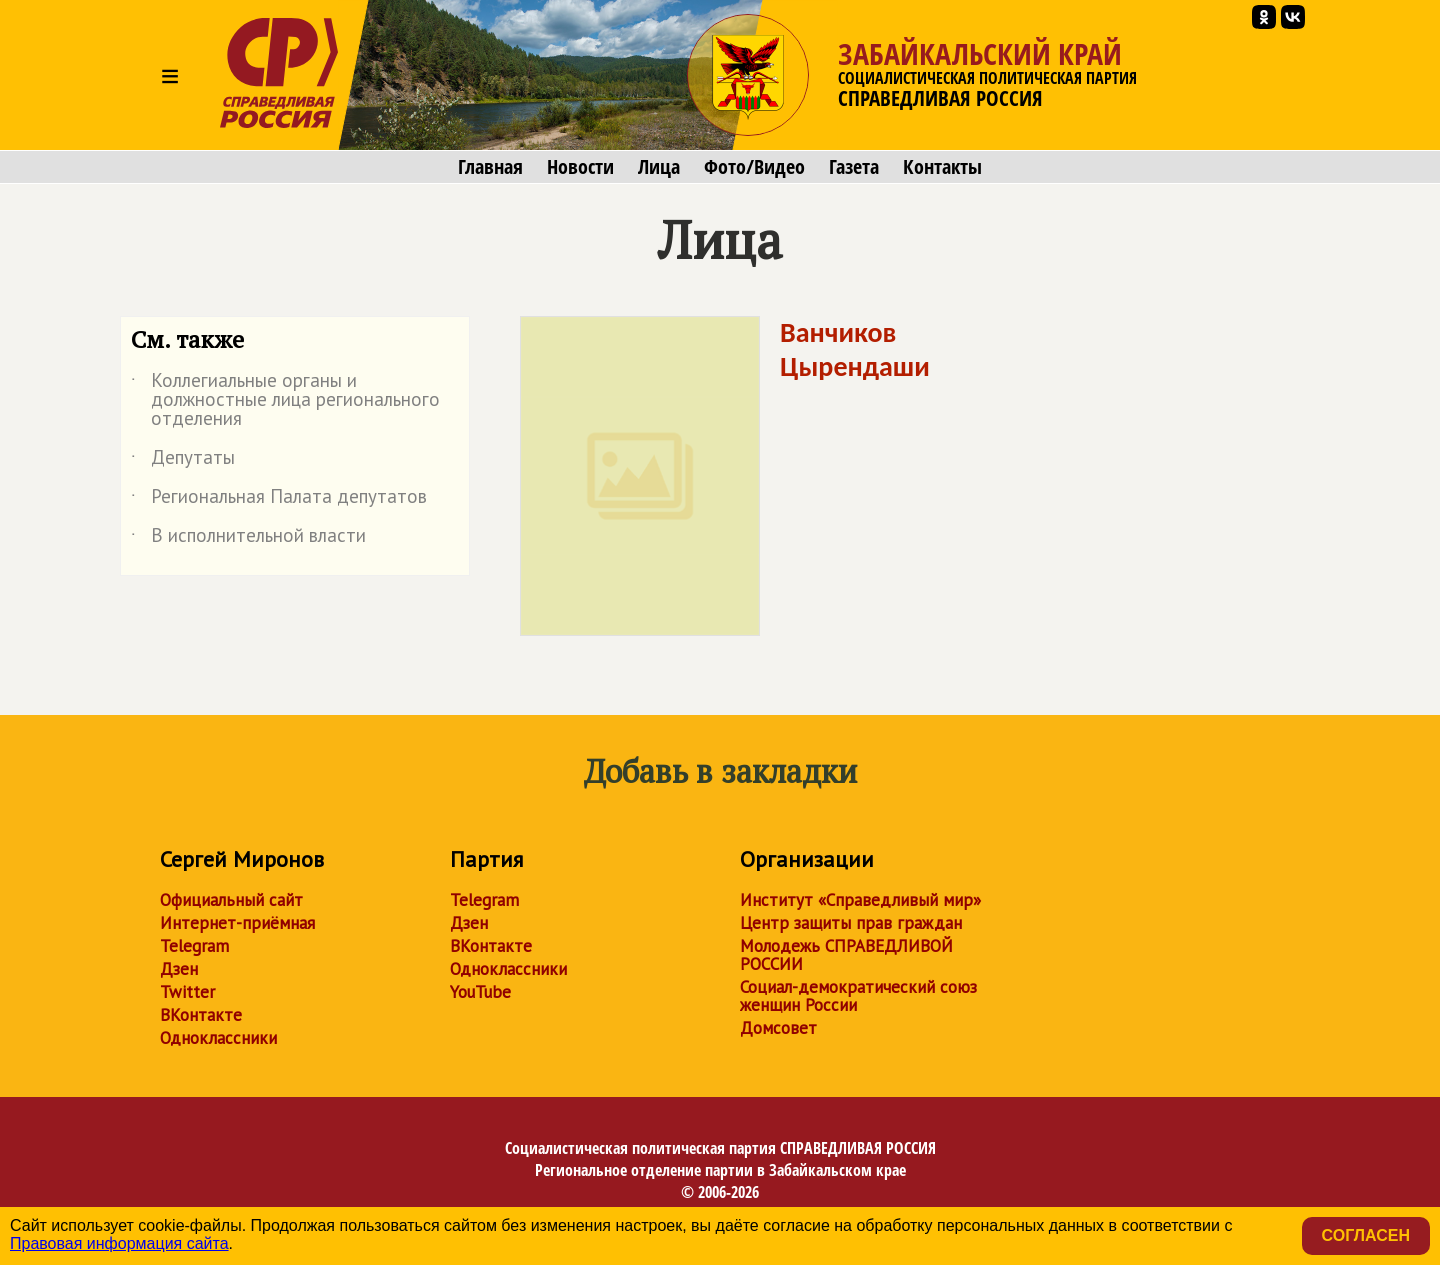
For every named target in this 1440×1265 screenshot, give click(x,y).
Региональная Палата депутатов (279, 500)
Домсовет (778, 1028)
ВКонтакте (201, 1015)
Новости (580, 167)
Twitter (187, 992)
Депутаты (183, 461)
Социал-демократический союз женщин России (858, 996)
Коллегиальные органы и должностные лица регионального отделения (285, 400)
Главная (490, 167)
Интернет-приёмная (237, 923)
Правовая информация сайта (119, 1243)
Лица (659, 167)
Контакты (942, 167)
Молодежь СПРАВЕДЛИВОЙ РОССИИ (846, 955)
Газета (854, 167)
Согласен (1366, 1235)
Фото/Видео (754, 167)
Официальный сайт (231, 900)
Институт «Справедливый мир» (860, 900)
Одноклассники (218, 1038)
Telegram (194, 946)
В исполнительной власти (248, 539)
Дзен (179, 969)
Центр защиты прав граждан (851, 923)
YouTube (480, 992)
